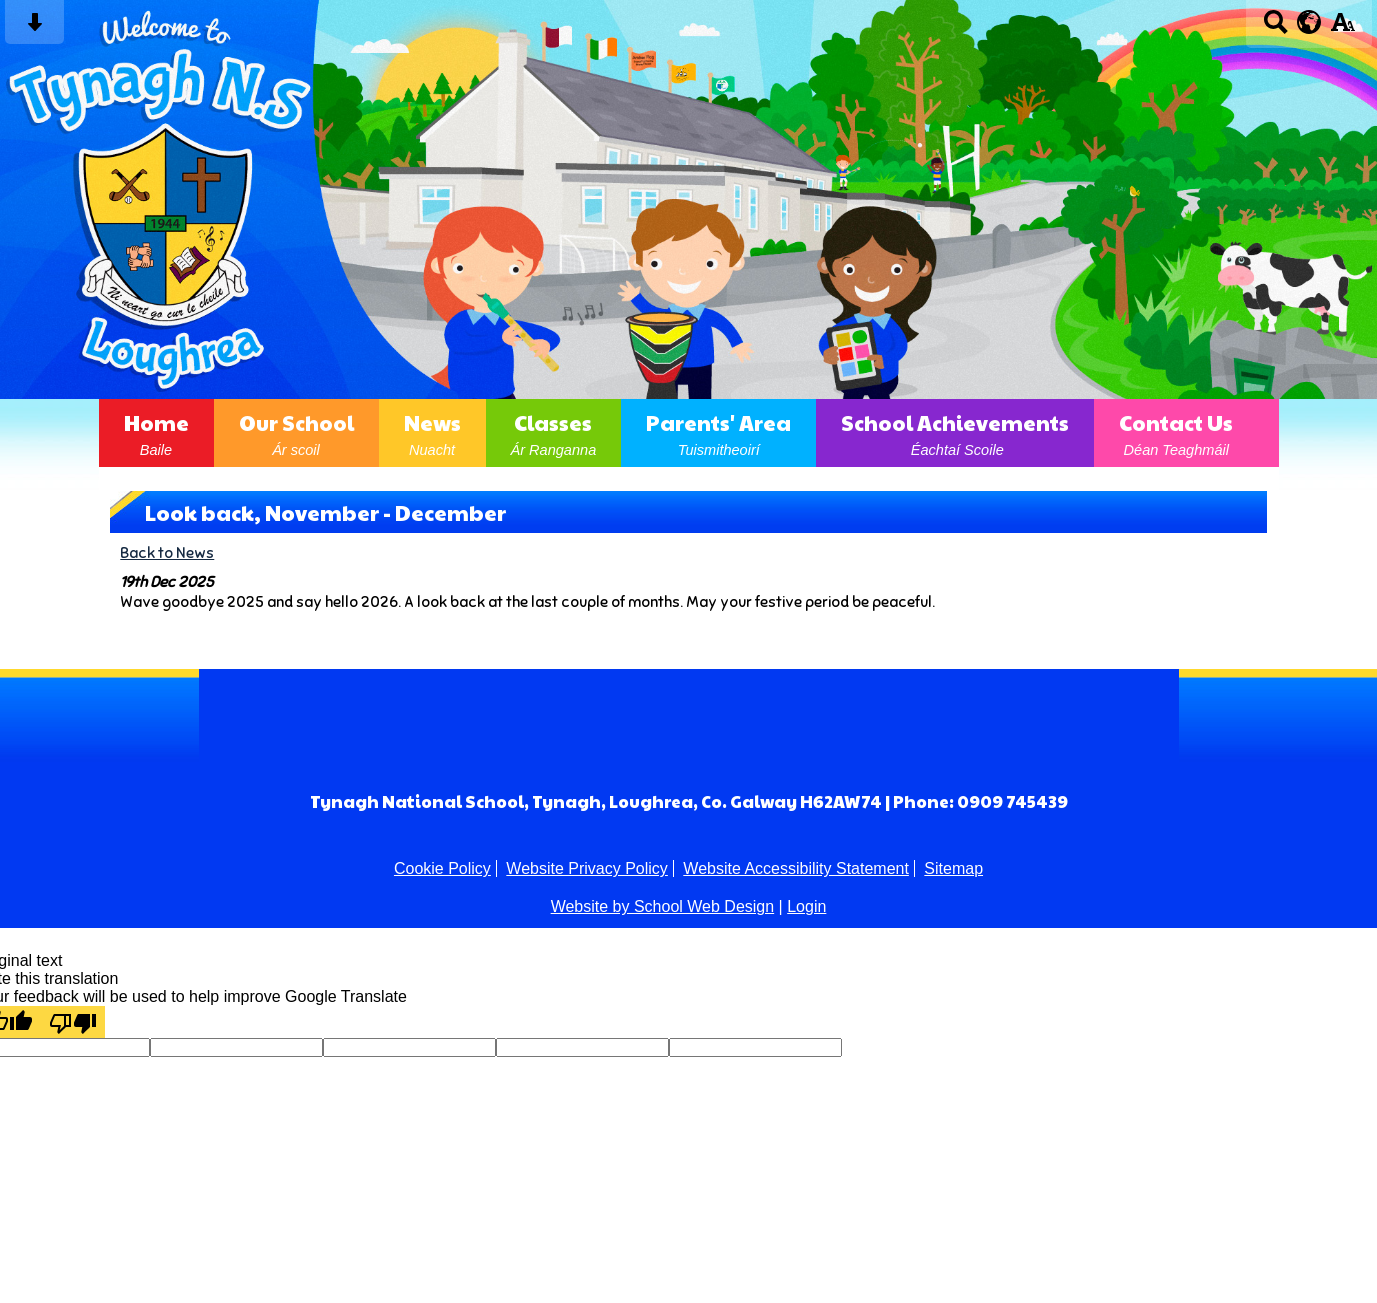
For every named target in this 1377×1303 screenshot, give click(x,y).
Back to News (167, 552)
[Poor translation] (73, 1022)
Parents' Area (718, 433)
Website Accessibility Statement (796, 868)
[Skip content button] (34, 28)
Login (806, 906)
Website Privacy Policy (587, 868)
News (432, 433)
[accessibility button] (1342, 28)
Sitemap (953, 868)
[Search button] (1275, 28)
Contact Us (1176, 433)
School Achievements (955, 433)
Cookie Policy (442, 868)
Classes (554, 433)
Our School (296, 433)
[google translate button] (1309, 22)
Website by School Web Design (663, 906)
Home (156, 433)
